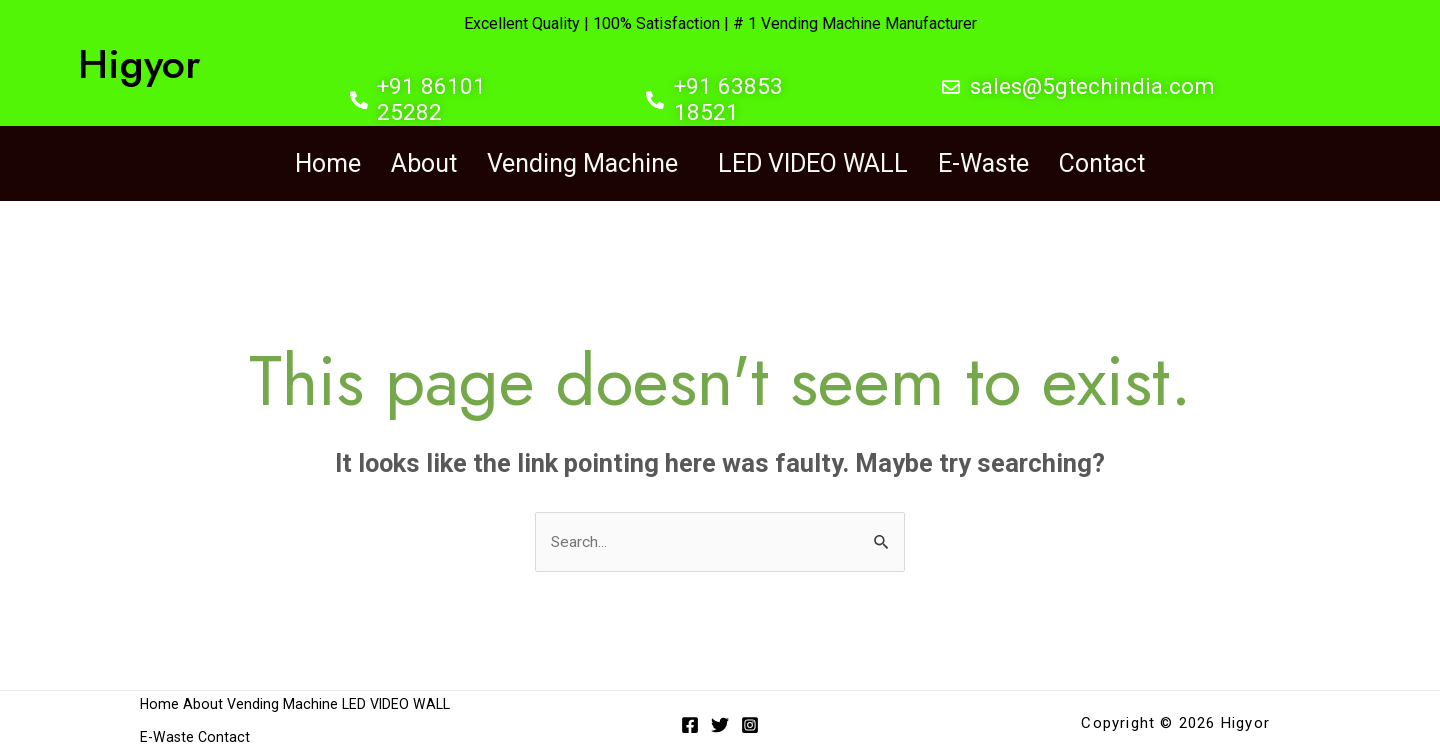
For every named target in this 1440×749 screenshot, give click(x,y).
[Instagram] (750, 721)
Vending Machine (582, 161)
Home (328, 161)
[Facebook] (690, 721)
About (424, 161)
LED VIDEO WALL (813, 161)
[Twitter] (720, 721)
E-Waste (983, 161)
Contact (1102, 161)
